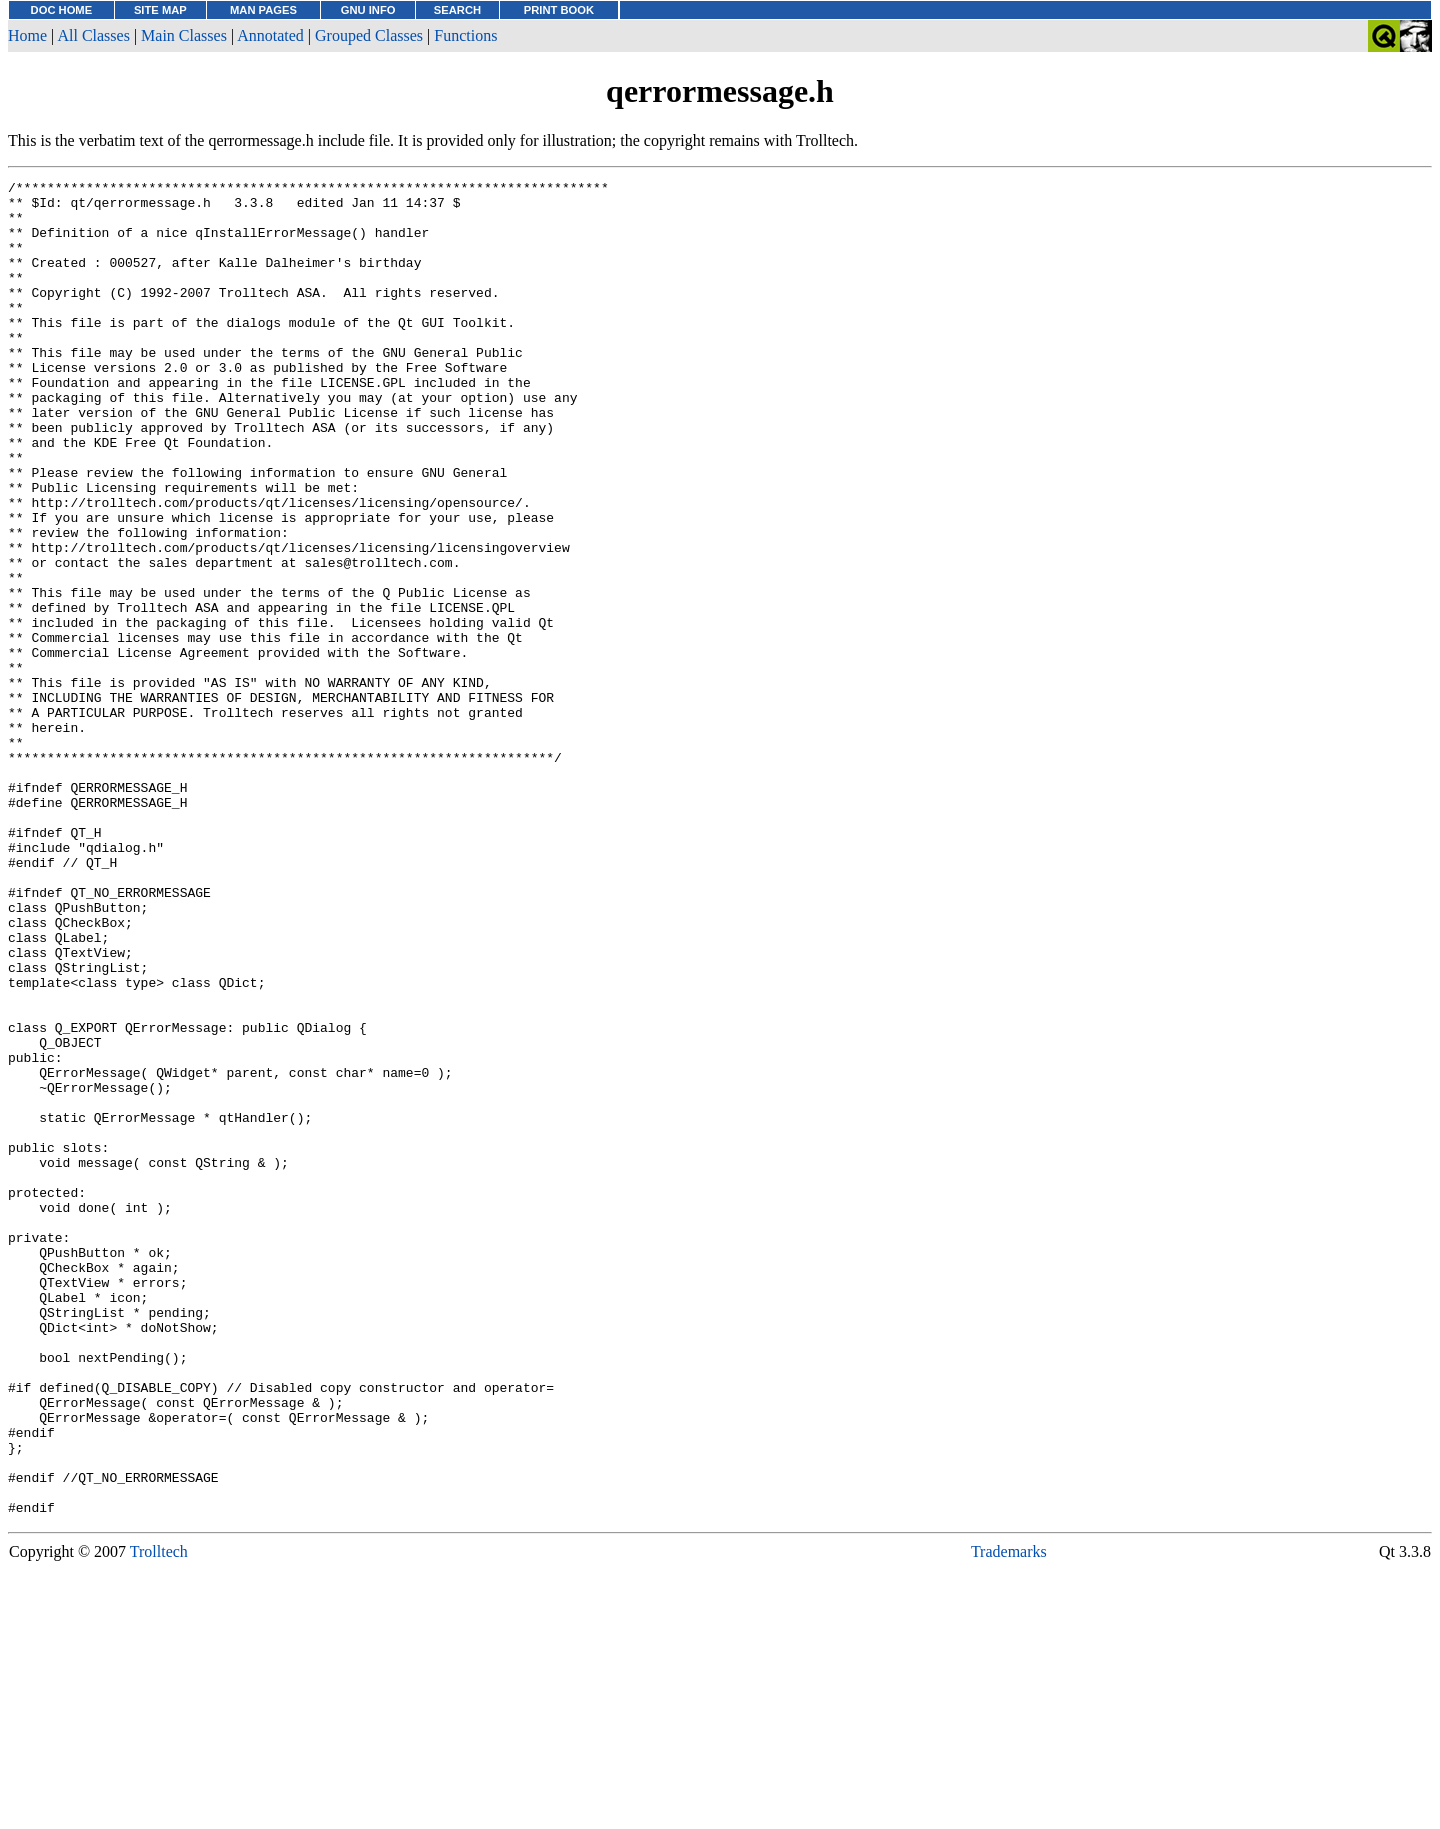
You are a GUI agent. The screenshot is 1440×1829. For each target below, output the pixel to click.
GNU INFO (368, 10)
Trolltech (159, 1818)
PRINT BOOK (559, 10)
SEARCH (457, 10)
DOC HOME (62, 10)
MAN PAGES (263, 10)
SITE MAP (160, 10)
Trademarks (1009, 1818)
